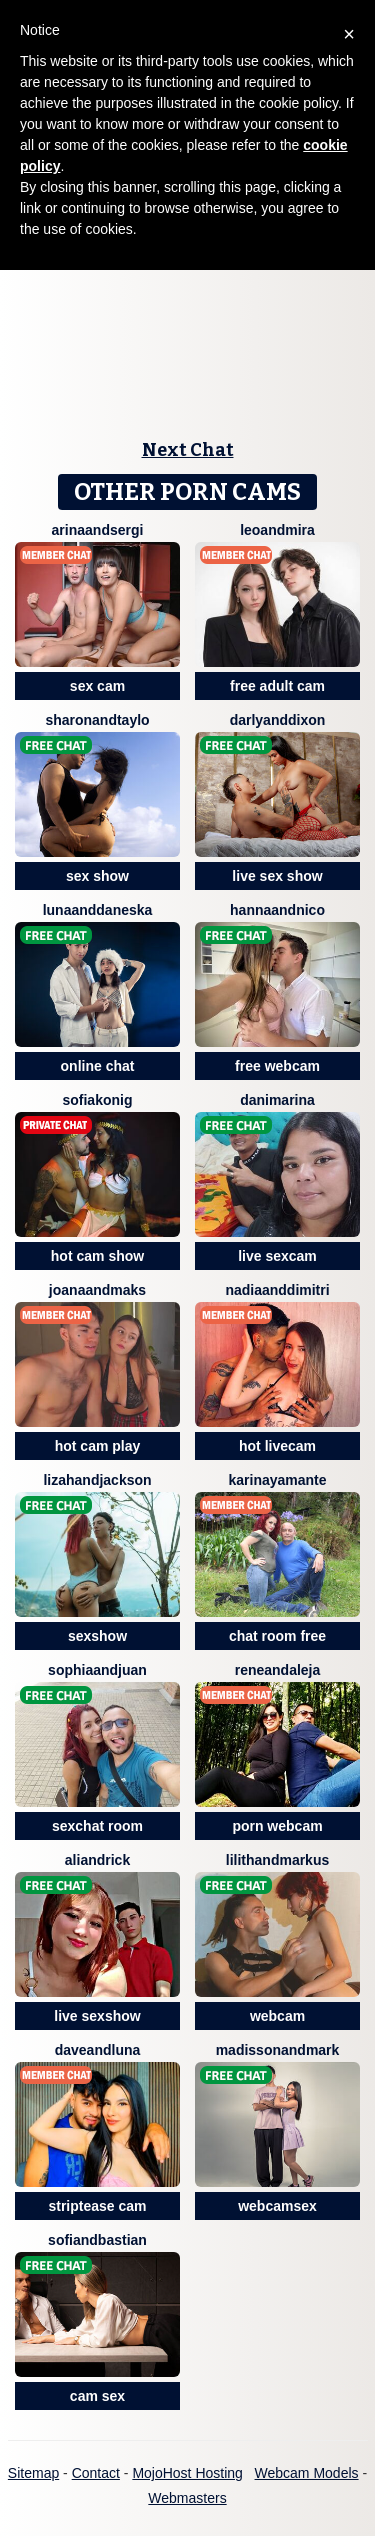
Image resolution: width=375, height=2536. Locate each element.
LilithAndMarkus (277, 1860)
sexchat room (97, 1826)
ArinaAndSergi (98, 530)
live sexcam (277, 1256)
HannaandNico (277, 910)
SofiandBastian (97, 2240)
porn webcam (277, 1826)
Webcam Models (307, 2473)
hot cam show (97, 1256)
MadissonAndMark (278, 2050)
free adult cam (277, 686)
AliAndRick (97, 1860)
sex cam (97, 686)
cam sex (97, 2396)
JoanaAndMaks (97, 1290)
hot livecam (277, 1446)
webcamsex (277, 2206)
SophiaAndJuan (97, 1670)
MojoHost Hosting (187, 2473)
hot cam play (98, 1446)
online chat (98, 1066)
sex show (97, 876)
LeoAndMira (277, 530)
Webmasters (187, 2498)
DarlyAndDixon (278, 720)
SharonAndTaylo (97, 720)
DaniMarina (277, 1100)
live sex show (277, 876)
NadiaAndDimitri (277, 1290)
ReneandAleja (278, 1670)
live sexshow (97, 2016)
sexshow (97, 1636)
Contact (96, 2473)
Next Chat (188, 450)
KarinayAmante (277, 1480)
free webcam (277, 1066)
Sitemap (33, 2473)
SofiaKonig (97, 1100)
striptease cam (97, 2206)
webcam (277, 2016)
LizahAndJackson (97, 1480)
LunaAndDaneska (98, 910)
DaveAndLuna (98, 2050)
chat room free (277, 1636)
